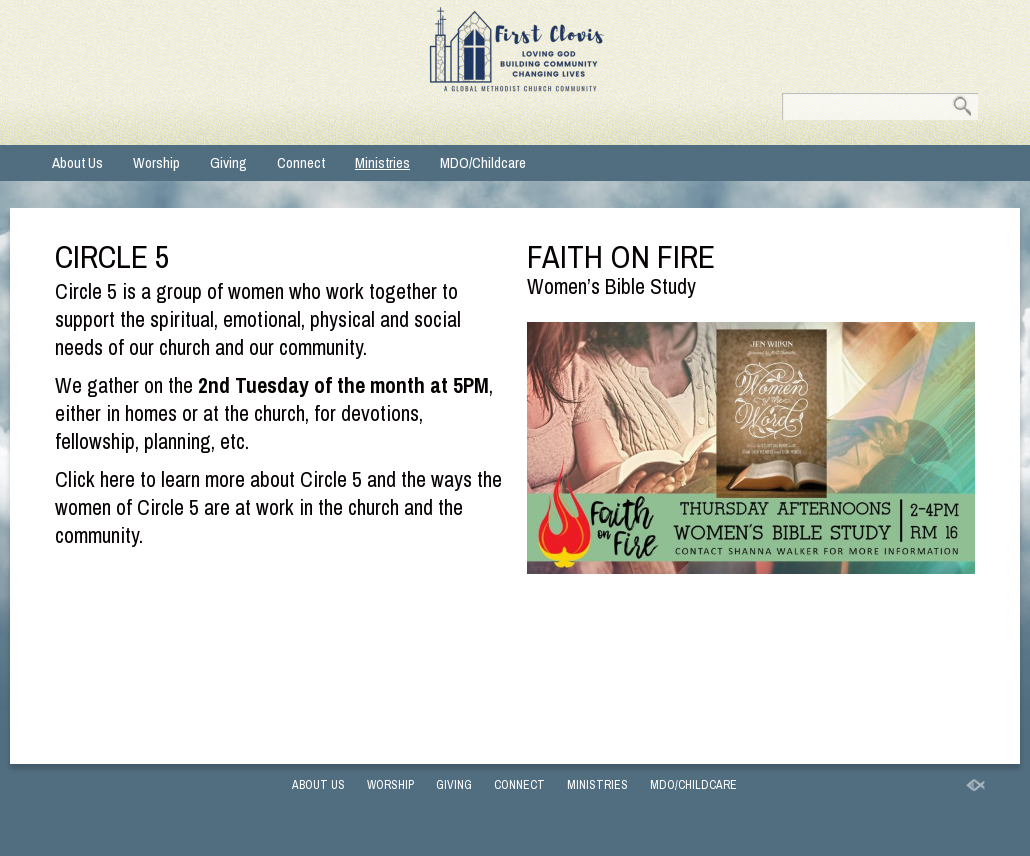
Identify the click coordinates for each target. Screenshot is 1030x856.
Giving (228, 162)
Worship (156, 162)
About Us (77, 162)
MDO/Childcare (483, 162)
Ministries (382, 162)
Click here (95, 479)
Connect (301, 162)
